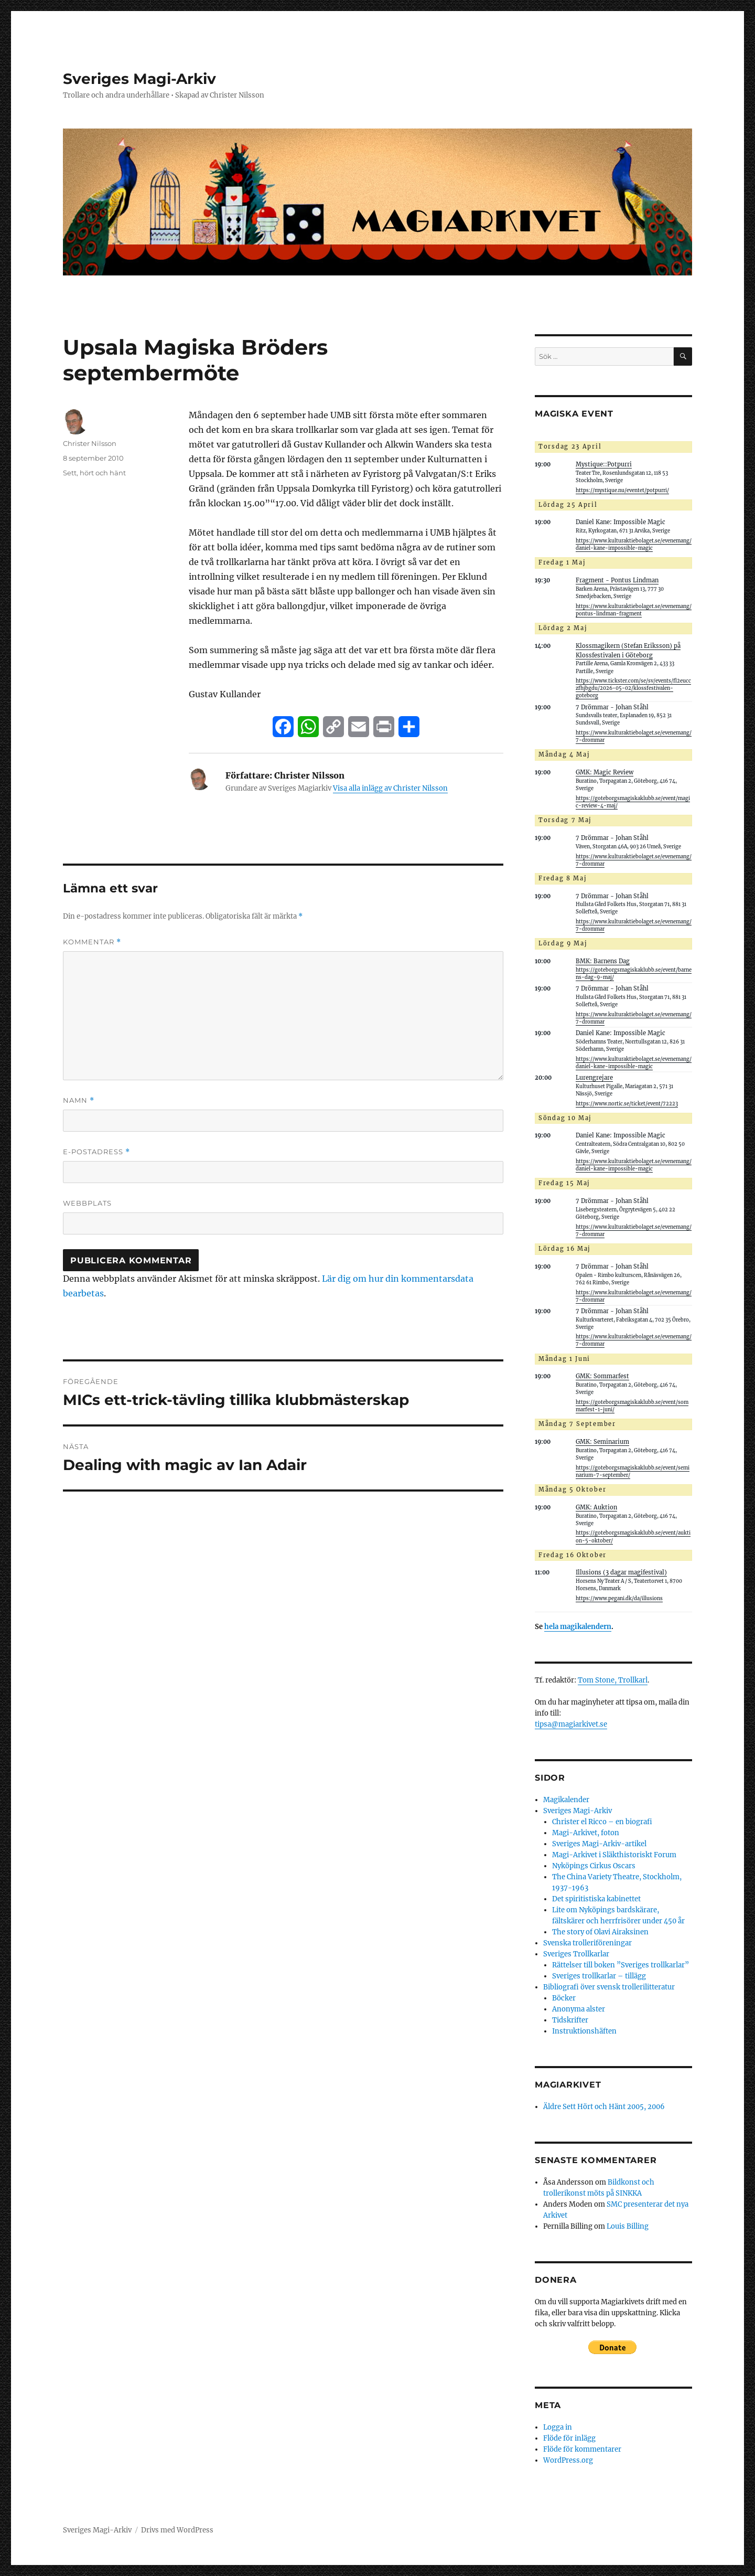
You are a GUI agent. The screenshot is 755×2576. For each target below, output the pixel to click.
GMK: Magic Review (604, 772)
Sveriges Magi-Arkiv (139, 79)
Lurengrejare (594, 1077)
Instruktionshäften (584, 2031)
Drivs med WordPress (177, 2530)
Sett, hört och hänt (94, 473)
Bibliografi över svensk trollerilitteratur (609, 1987)
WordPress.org (568, 2460)
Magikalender (566, 1799)
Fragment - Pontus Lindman (617, 580)
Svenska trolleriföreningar (587, 1943)
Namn (78, 1100)
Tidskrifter (570, 2020)
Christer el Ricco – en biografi (602, 1821)
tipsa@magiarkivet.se (571, 1724)
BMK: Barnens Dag (603, 961)
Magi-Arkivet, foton (585, 1832)
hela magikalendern (577, 1626)
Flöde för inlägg (569, 2438)
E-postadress (96, 1151)
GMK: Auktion (596, 1507)
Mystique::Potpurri (604, 464)
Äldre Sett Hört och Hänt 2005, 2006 (604, 2106)
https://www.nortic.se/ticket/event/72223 (627, 1104)
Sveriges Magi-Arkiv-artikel (599, 1843)
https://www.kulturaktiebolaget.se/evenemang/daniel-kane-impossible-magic (634, 544)
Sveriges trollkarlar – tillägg (599, 1976)
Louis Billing (628, 2226)
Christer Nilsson (89, 443)
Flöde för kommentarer (582, 2449)
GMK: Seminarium (602, 1441)
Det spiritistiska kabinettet (596, 1898)
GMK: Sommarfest (602, 1376)
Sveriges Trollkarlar (576, 1954)
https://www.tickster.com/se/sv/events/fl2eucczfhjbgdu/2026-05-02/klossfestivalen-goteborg (633, 688)
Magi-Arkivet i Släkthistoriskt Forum (614, 1854)
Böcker (564, 1998)
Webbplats (87, 1203)
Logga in (557, 2427)
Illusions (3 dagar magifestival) (621, 1572)
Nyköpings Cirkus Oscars (593, 1865)
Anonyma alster (578, 2009)
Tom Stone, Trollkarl (613, 1680)
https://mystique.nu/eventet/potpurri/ (622, 490)
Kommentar (92, 942)
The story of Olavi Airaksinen (600, 1932)
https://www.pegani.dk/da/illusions (619, 1598)
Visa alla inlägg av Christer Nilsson (390, 788)
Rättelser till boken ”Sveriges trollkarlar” (620, 1965)
